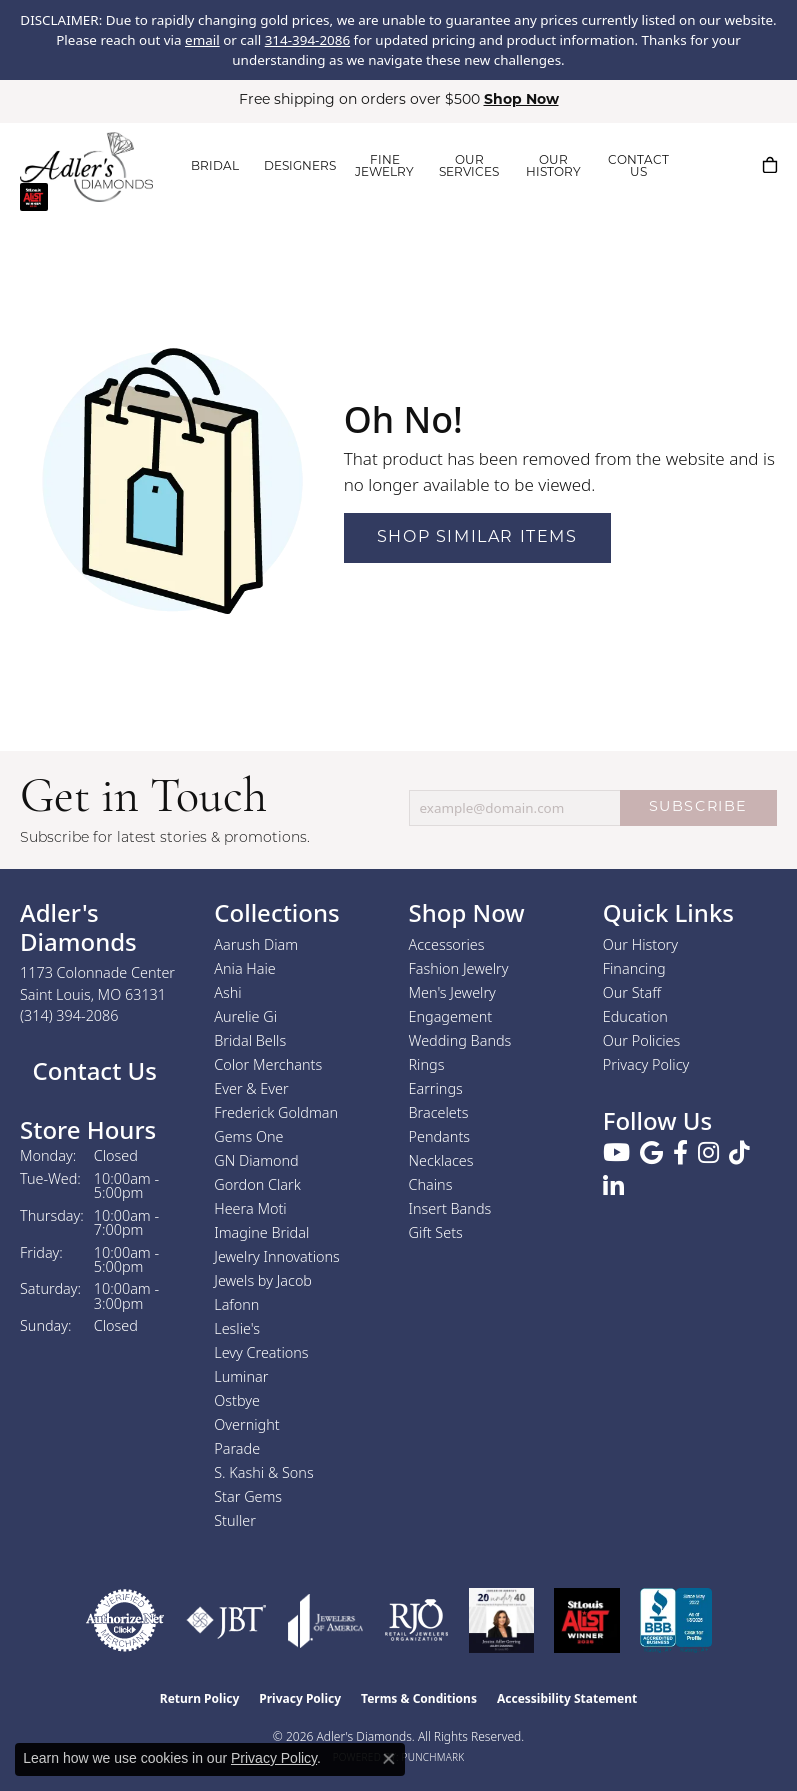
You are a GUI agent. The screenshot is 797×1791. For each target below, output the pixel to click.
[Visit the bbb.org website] (676, 1620)
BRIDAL (215, 167)
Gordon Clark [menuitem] (257, 1184)
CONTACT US (638, 167)
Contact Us (91, 1070)
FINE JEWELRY (384, 167)
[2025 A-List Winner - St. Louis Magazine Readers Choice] (587, 1620)
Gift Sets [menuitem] (436, 1232)
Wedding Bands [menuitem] (460, 1040)
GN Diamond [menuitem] (256, 1160)
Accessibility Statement (567, 1698)
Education (635, 1016)
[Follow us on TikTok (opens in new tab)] (739, 1153)
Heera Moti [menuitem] (250, 1208)
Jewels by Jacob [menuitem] (263, 1280)
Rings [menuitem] (427, 1064)
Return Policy (200, 1698)
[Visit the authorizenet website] (125, 1620)
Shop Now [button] (521, 100)
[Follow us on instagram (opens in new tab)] (708, 1153)
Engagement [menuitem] (451, 1016)
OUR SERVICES (469, 167)
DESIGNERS (300, 167)
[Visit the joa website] (326, 1620)
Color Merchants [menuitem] (268, 1064)
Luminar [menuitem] (241, 1376)
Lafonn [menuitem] (236, 1304)
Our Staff (632, 992)
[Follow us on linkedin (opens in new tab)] (613, 1187)
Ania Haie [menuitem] (245, 968)
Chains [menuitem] (431, 1184)
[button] (707, 165)
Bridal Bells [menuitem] (250, 1040)
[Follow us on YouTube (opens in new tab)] (616, 1153)
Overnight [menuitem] (246, 1424)
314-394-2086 (307, 40)
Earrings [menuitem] (436, 1088)
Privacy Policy (646, 1064)
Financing (634, 968)
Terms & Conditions (419, 1698)
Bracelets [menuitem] (439, 1112)
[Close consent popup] (389, 1759)
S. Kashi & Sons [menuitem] (263, 1472)
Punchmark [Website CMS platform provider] (433, 1757)
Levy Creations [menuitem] (261, 1352)
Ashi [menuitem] (227, 992)
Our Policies (642, 1040)
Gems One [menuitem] (248, 1136)
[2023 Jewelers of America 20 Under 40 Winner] (501, 1620)
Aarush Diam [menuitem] (256, 944)
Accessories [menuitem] (447, 944)
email (202, 40)
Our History (640, 944)
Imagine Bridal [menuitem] (261, 1232)
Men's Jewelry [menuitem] (452, 992)
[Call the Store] (69, 1015)
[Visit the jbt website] (226, 1620)
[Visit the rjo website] (416, 1620)
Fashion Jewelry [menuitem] (459, 968)
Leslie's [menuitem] (237, 1328)
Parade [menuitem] (237, 1448)
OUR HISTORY (553, 167)
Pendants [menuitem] (440, 1136)
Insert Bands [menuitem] (450, 1208)
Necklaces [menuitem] (441, 1160)
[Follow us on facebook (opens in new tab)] (680, 1153)
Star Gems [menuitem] (248, 1496)
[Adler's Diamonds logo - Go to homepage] (86, 167)
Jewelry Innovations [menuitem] (277, 1256)
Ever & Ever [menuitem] (251, 1088)
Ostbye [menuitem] (237, 1400)
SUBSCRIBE (698, 807)
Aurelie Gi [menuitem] (245, 1016)
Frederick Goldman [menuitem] (276, 1112)
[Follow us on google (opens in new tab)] (651, 1153)
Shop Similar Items (477, 538)
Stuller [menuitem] (235, 1520)
